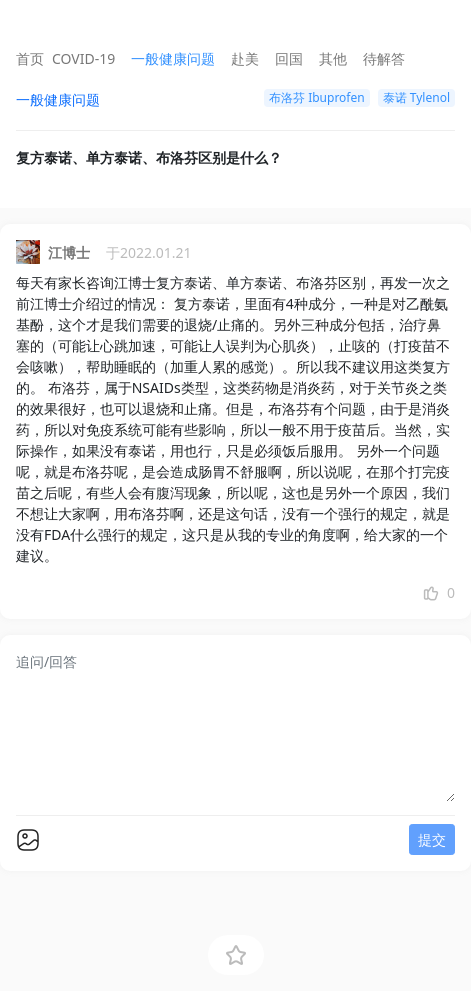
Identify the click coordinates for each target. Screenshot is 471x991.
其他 (333, 58)
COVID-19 (83, 58)
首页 (30, 58)
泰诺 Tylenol (416, 97)
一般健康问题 (173, 58)
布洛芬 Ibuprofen (317, 97)
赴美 (245, 58)
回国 (289, 58)
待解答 (384, 58)
